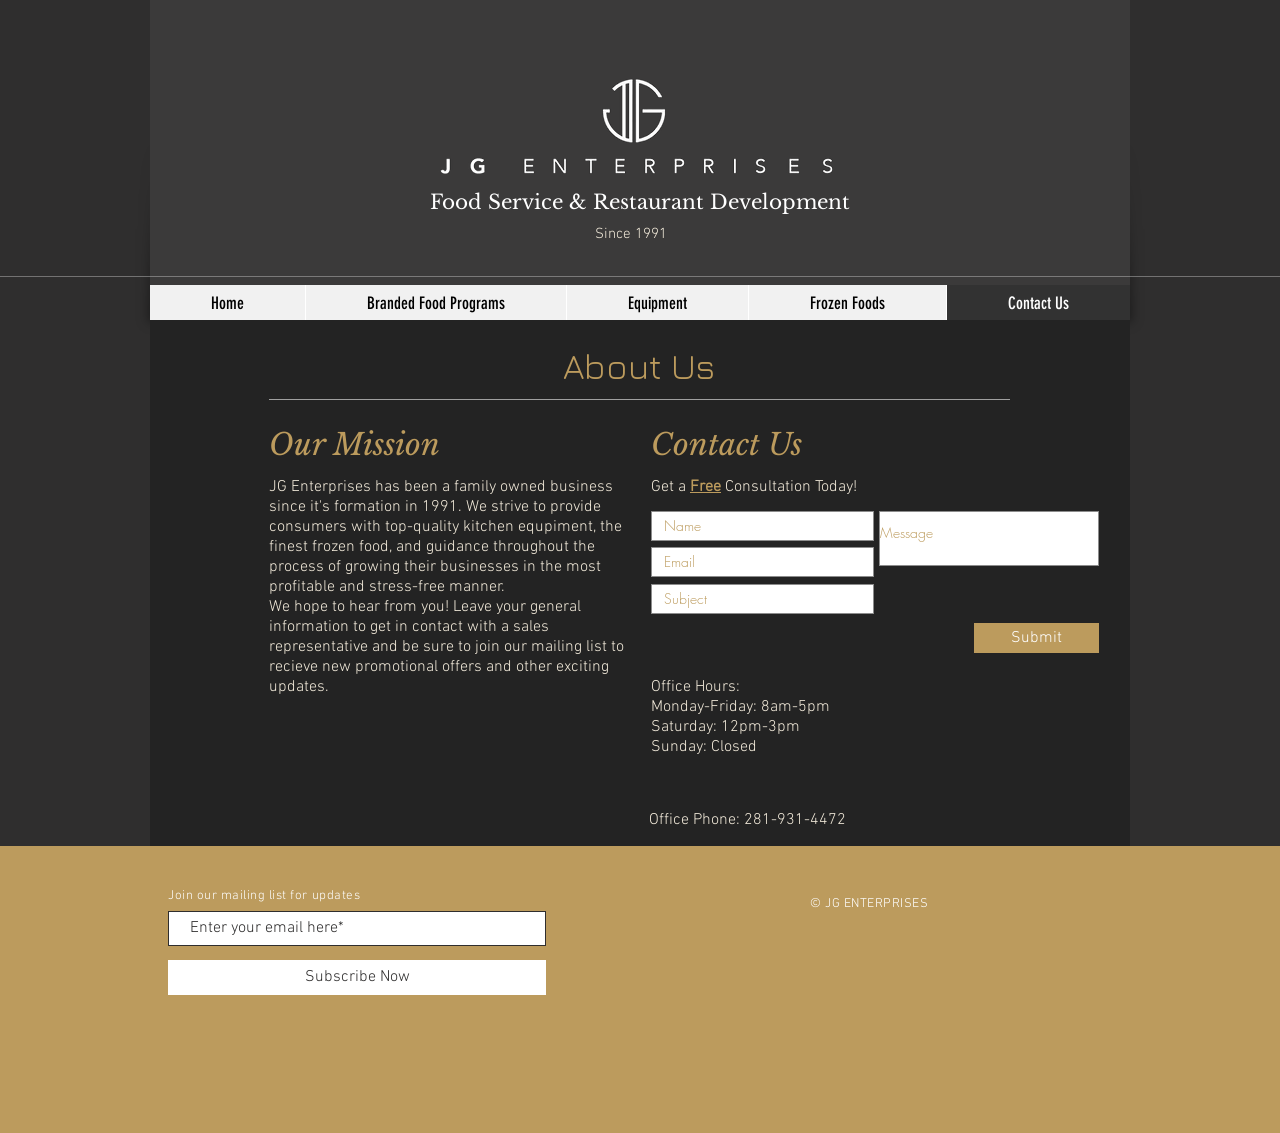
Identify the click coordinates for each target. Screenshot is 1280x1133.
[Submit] (1036, 638)
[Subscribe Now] (357, 977)
